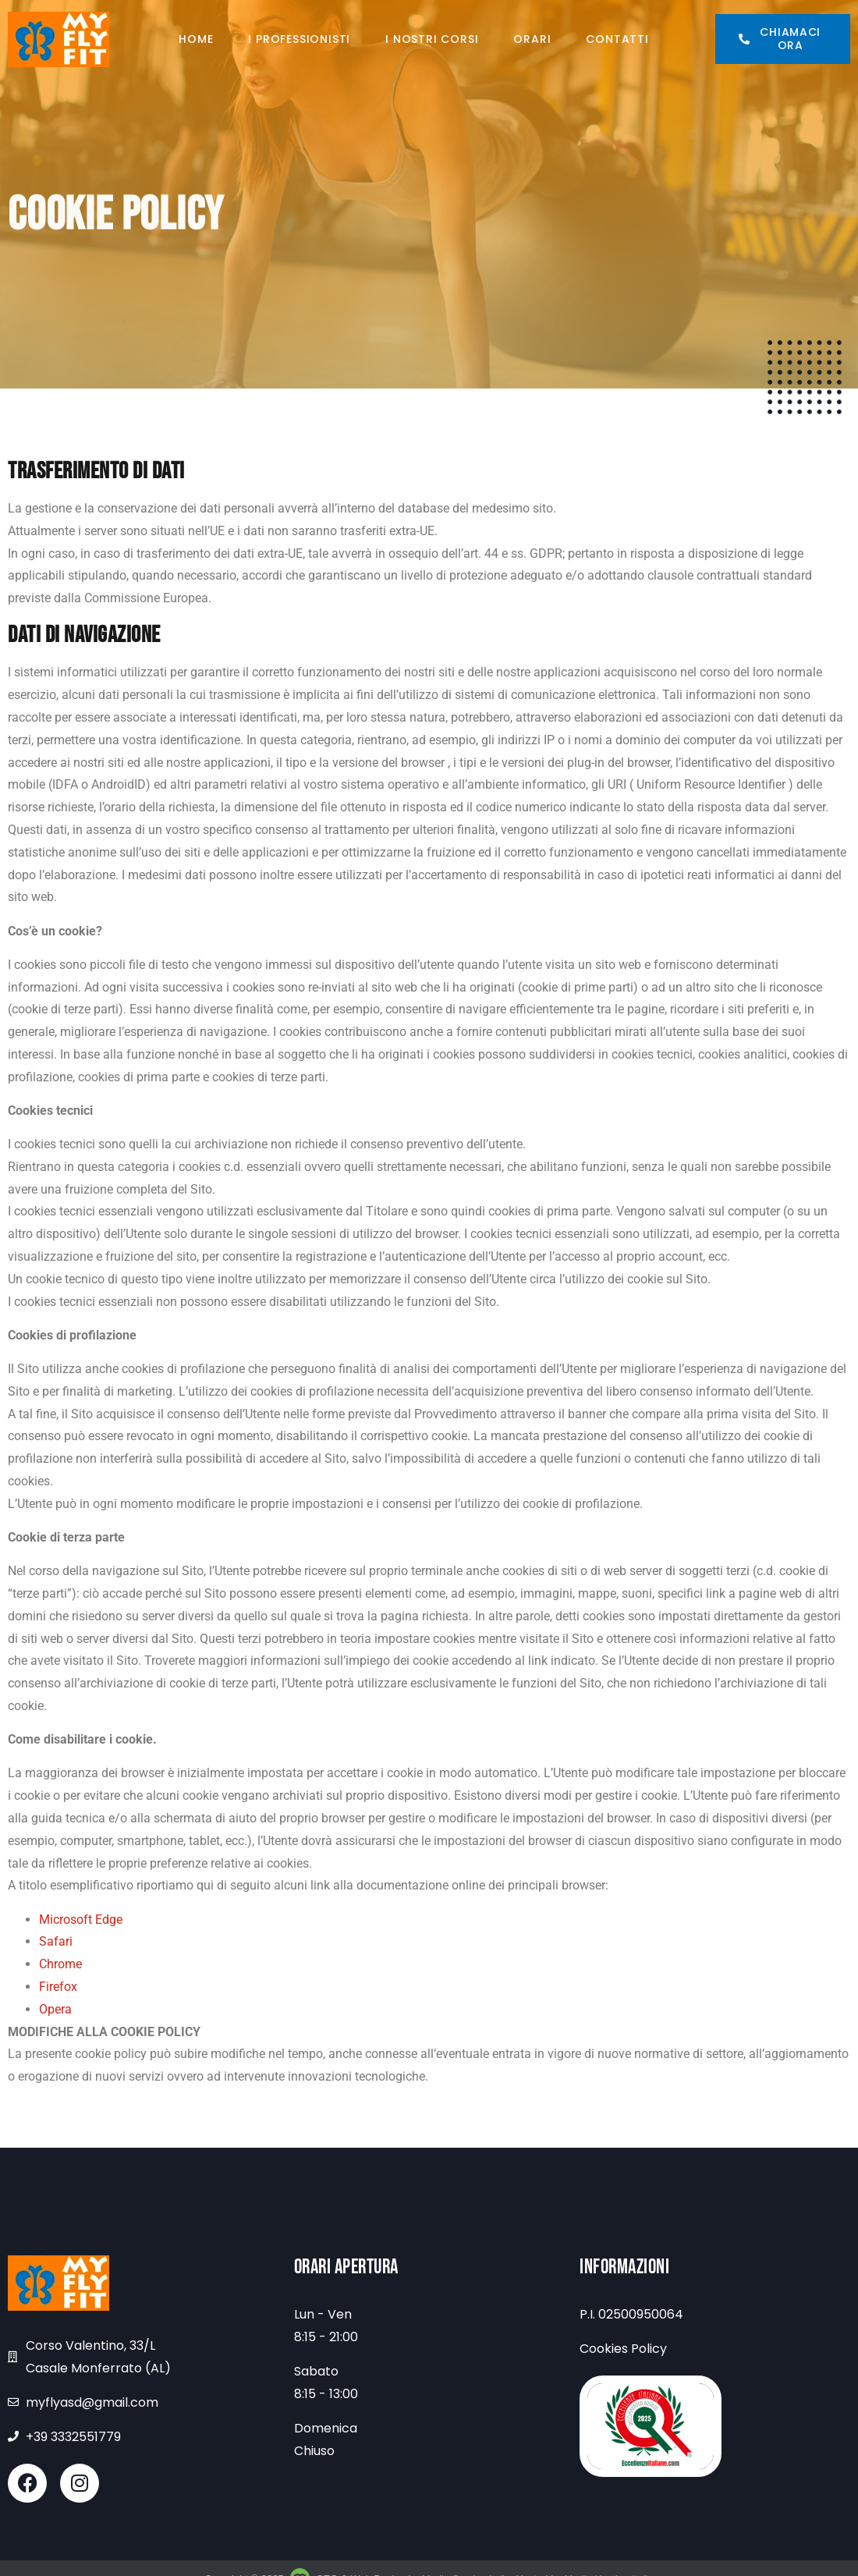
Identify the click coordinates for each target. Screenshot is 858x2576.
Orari (532, 39)
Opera (55, 2009)
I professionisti (299, 39)
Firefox (58, 1986)
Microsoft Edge (80, 1919)
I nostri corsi (431, 39)
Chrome (60, 1964)
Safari (56, 1941)
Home (196, 39)
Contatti (617, 39)
